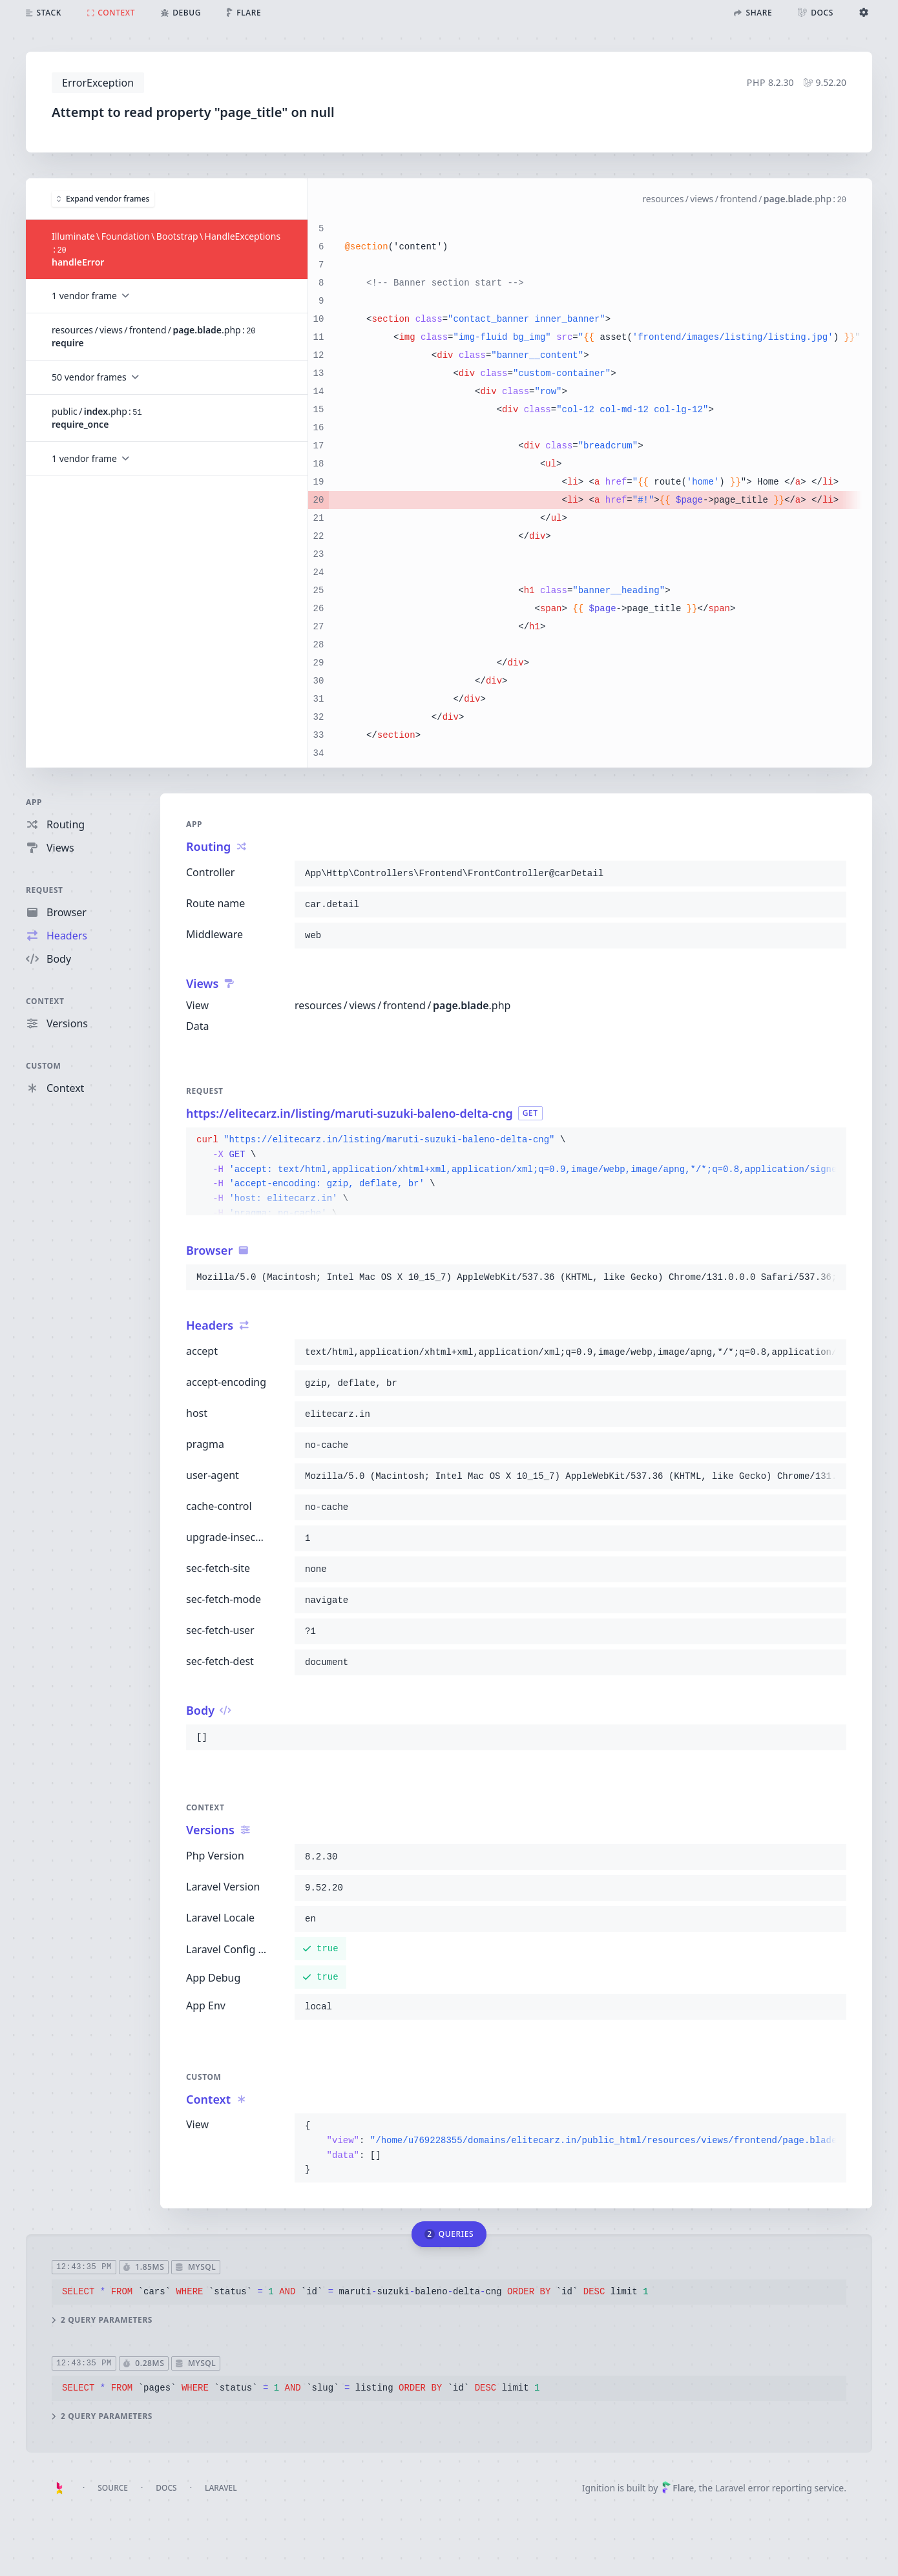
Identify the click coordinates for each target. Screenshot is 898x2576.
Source (113, 2487)
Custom (43, 1065)
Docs (166, 2487)
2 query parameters (102, 2319)
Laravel (221, 2487)
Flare (678, 2488)
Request (44, 890)
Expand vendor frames (103, 198)
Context (45, 1001)
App (34, 802)
